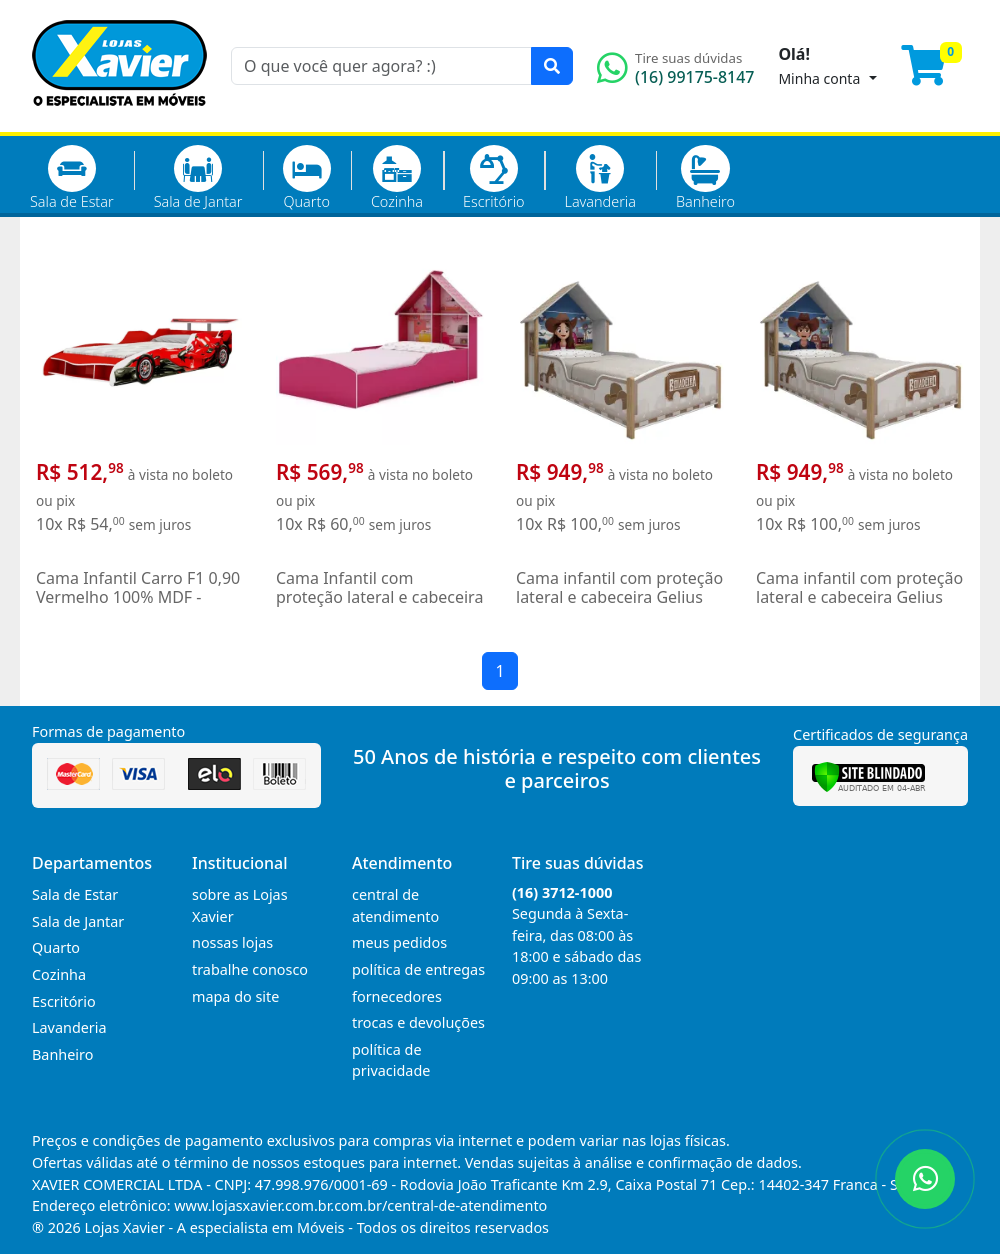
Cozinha (397, 178)
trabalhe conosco (250, 969)
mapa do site (235, 996)
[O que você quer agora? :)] (381, 66)
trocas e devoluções (418, 1022)
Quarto (307, 178)
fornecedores (397, 996)
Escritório (493, 178)
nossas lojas (232, 942)
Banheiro (705, 178)
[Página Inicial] (119, 120)
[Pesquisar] (552, 66)
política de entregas (418, 969)
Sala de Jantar (198, 178)
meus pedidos (399, 942)
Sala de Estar (72, 178)
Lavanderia (599, 178)
